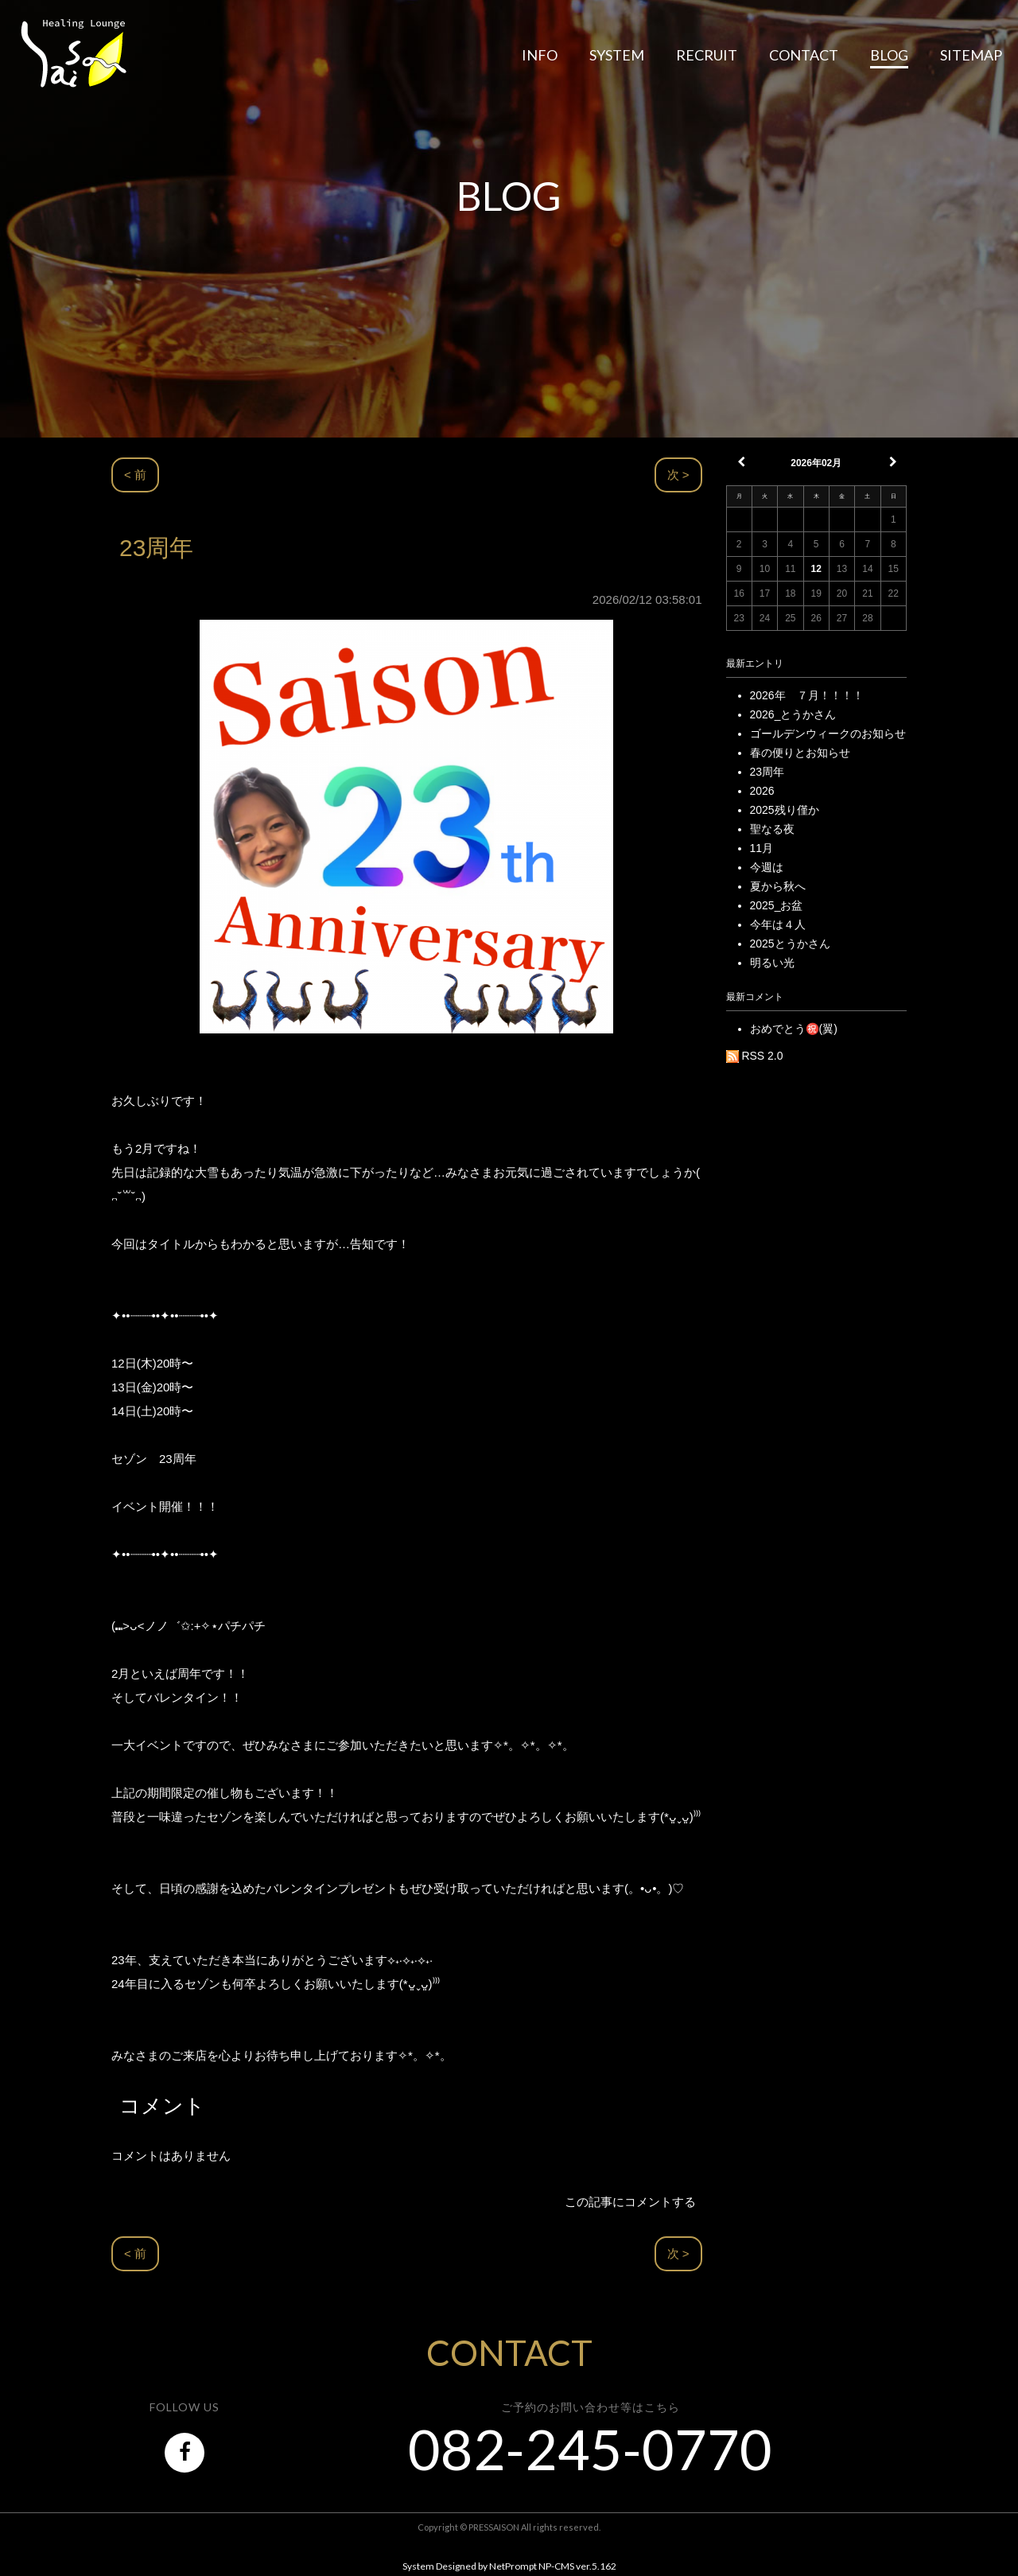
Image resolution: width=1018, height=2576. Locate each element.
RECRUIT (706, 55)
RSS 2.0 (754, 1055)
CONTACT (803, 55)
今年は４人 (778, 924)
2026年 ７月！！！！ (807, 695)
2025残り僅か (784, 810)
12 (816, 568)
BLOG (889, 55)
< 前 (135, 474)
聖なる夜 (772, 829)
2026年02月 (816, 463)
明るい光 (772, 962)
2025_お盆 (776, 905)
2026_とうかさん (793, 714)
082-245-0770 (590, 2449)
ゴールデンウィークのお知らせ (828, 733)
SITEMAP (971, 55)
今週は (766, 867)
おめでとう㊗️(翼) (793, 1028)
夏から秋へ (778, 886)
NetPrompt (513, 2566)
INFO (540, 55)
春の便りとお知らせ (800, 752)
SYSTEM (616, 55)
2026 (762, 790)
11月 (762, 848)
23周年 (767, 771)
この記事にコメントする (630, 2201)
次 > (678, 474)
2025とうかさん (790, 943)
